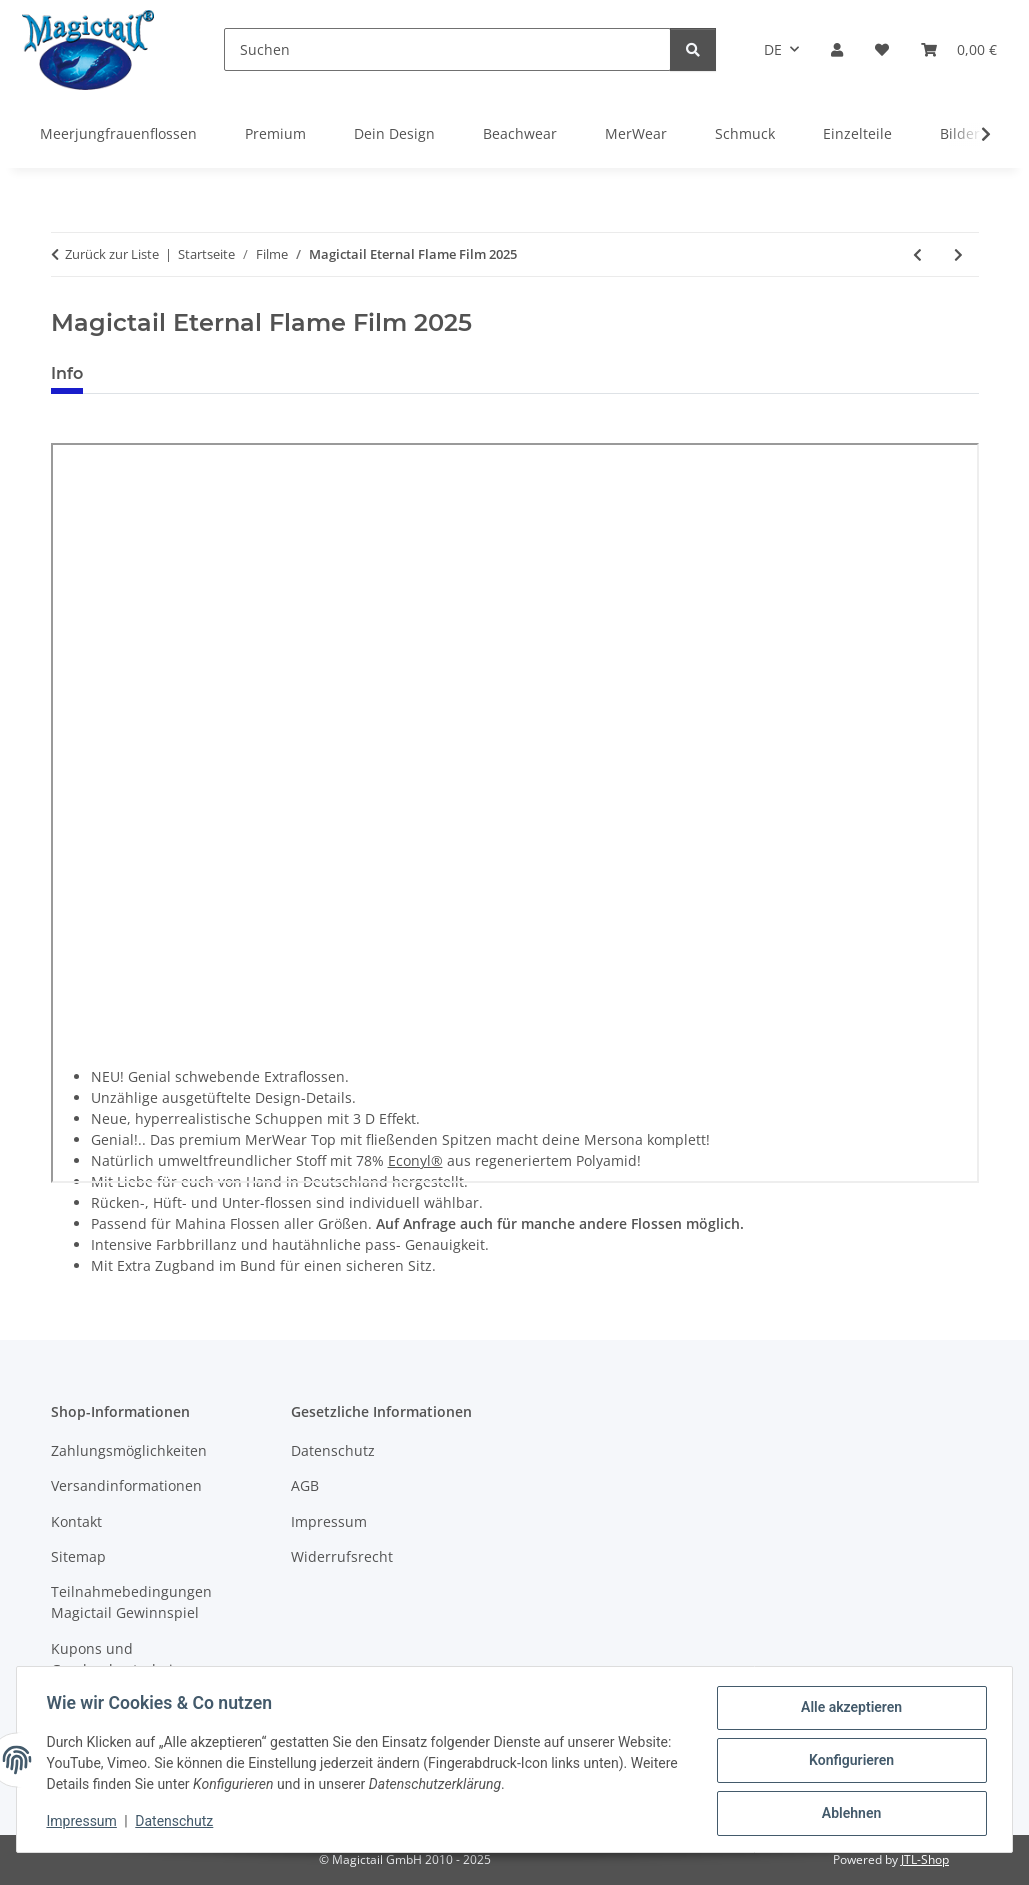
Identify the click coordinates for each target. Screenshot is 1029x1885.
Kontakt (76, 1521)
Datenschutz (177, 1823)
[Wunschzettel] (882, 49)
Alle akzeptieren (848, 1710)
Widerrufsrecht (342, 1556)
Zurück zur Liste (112, 254)
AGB (305, 1485)
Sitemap (78, 1556)
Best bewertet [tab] (174, 373)
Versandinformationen (126, 1485)
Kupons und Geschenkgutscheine (120, 1659)
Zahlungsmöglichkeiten (129, 1450)
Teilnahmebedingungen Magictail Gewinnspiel (131, 1602)
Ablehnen (848, 1814)
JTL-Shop (925, 1859)
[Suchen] (447, 49)
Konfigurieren (848, 1762)
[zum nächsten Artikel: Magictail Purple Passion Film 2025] (958, 254)
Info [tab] (67, 373)
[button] (837, 49)
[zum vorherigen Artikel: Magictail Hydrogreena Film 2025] (917, 254)
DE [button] (773, 49)
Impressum (84, 1823)
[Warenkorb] (959, 49)
